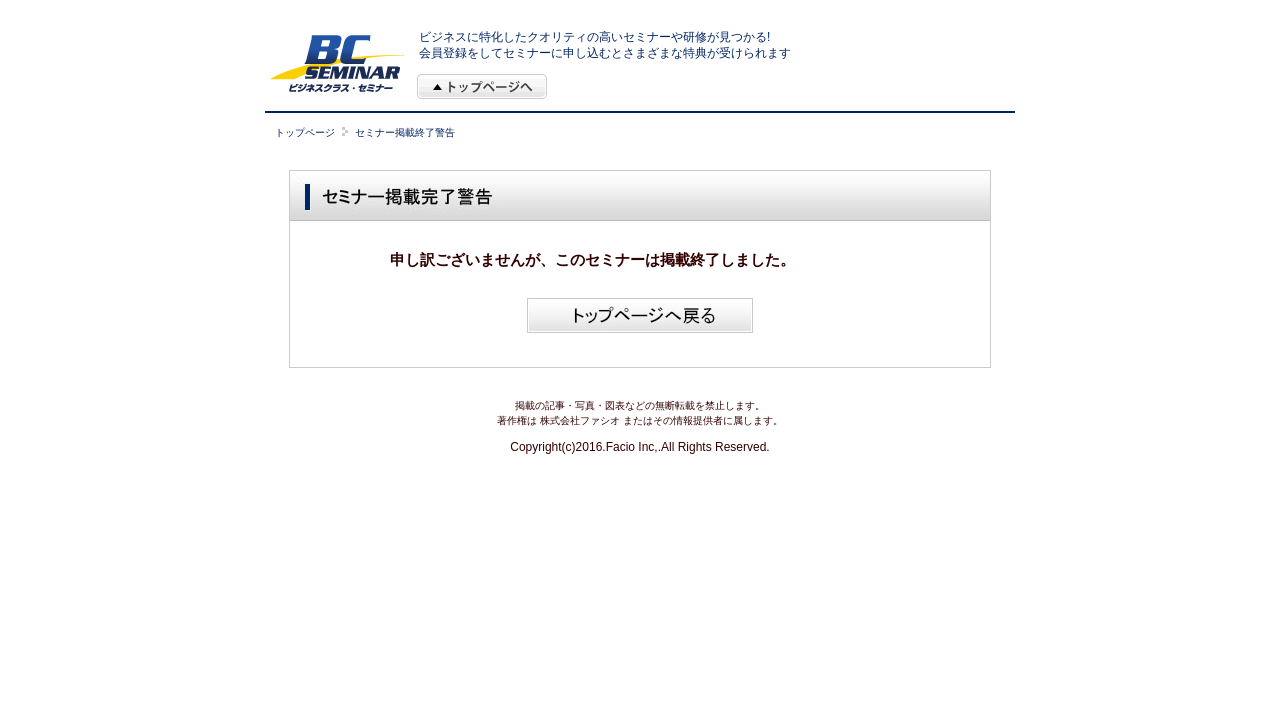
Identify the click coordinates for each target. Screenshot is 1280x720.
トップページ (305, 132)
